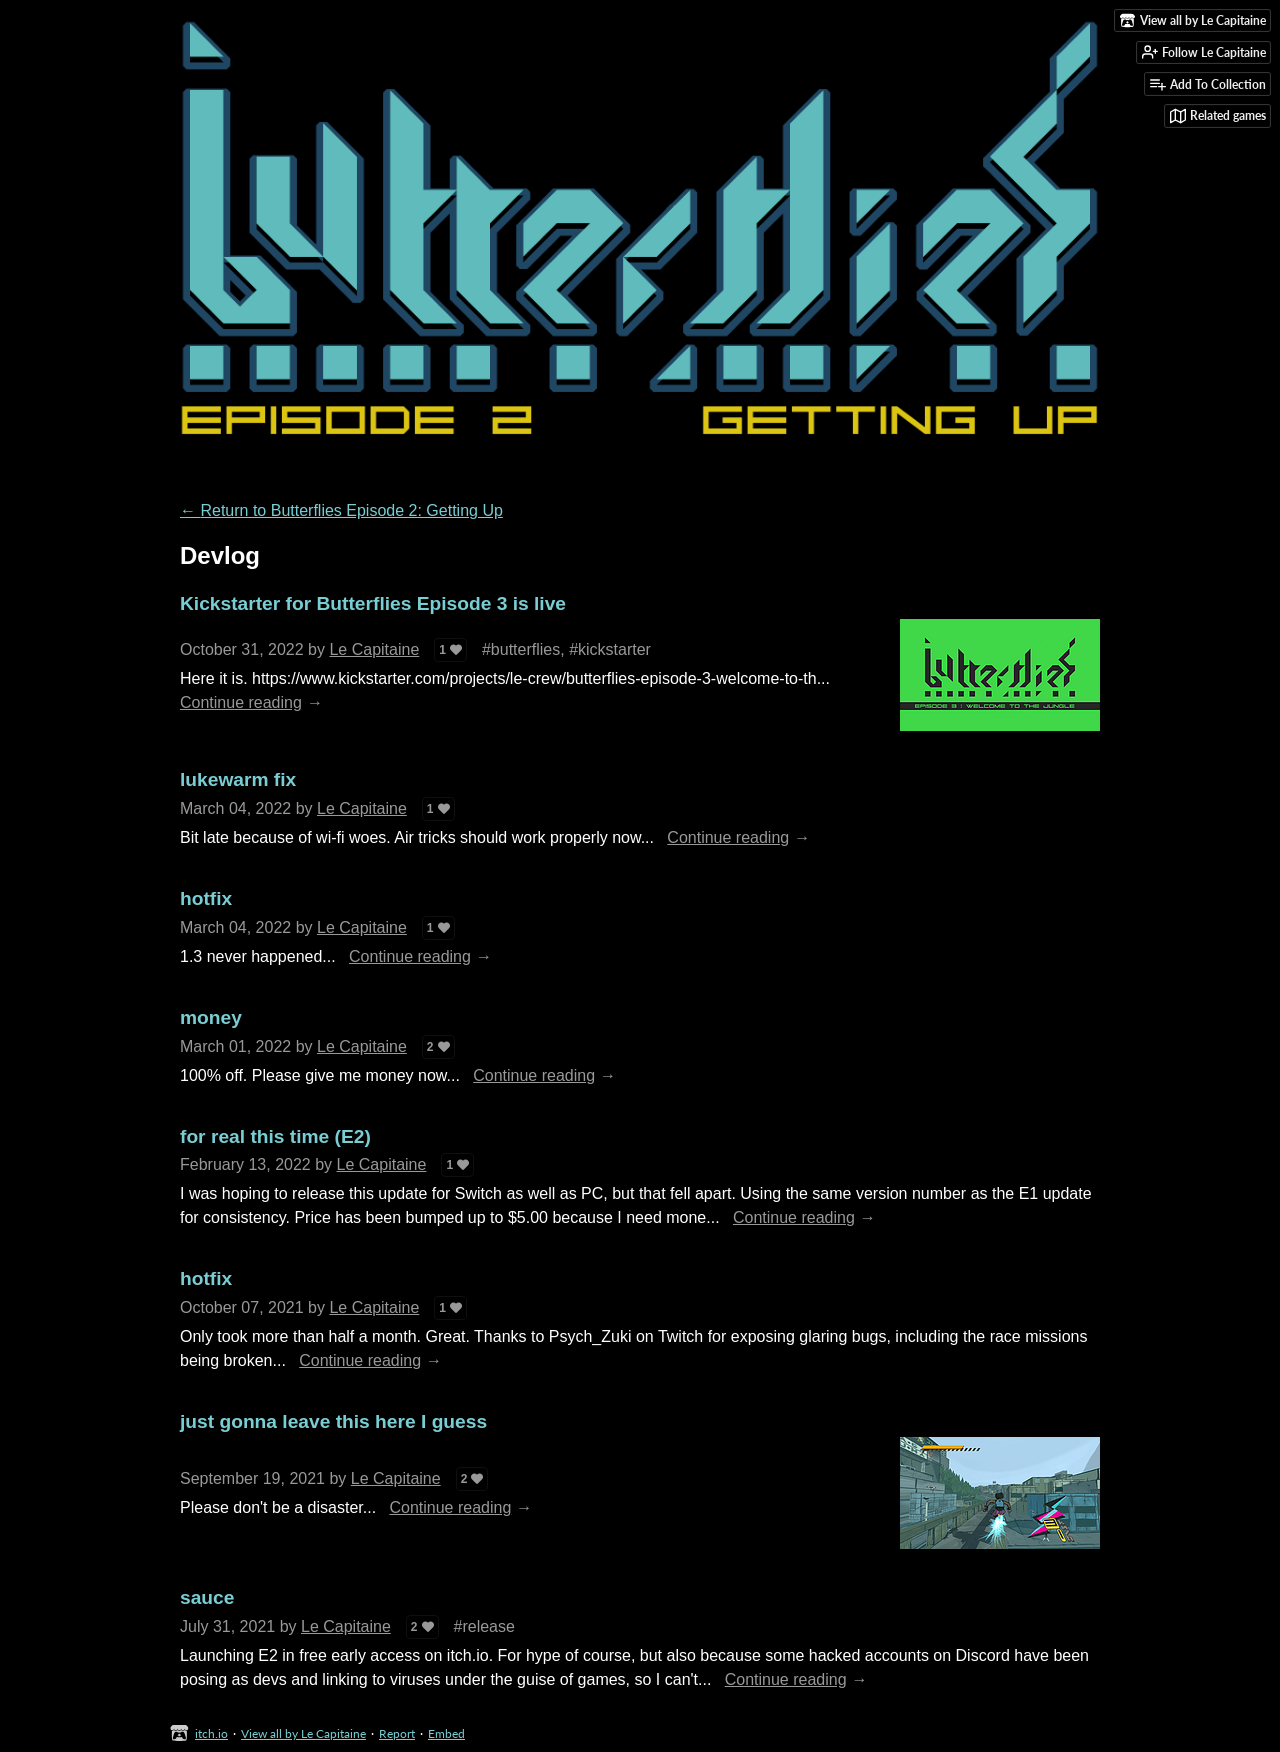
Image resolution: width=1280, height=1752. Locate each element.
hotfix (206, 898)
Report (397, 1733)
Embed (446, 1733)
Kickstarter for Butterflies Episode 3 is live (373, 603)
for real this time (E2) (275, 1136)
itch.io (211, 1733)
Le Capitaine (374, 649)
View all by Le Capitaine (303, 1733)
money (211, 1017)
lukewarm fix (238, 779)
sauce (207, 1597)
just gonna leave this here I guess (333, 1421)
